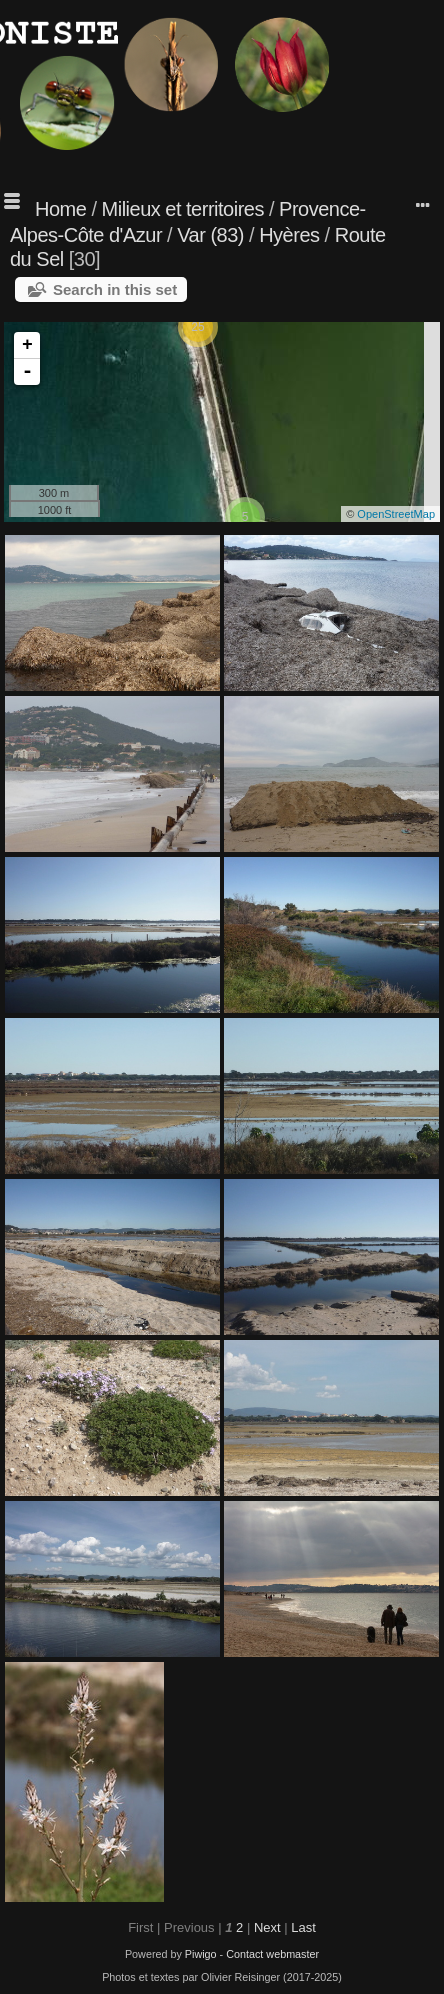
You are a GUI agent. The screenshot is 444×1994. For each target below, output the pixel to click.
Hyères (289, 235)
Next (267, 1927)
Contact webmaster (272, 1954)
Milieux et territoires (183, 209)
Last (303, 1927)
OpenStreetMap (396, 514)
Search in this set (115, 289)
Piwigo (201, 1954)
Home (60, 209)
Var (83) (210, 235)
